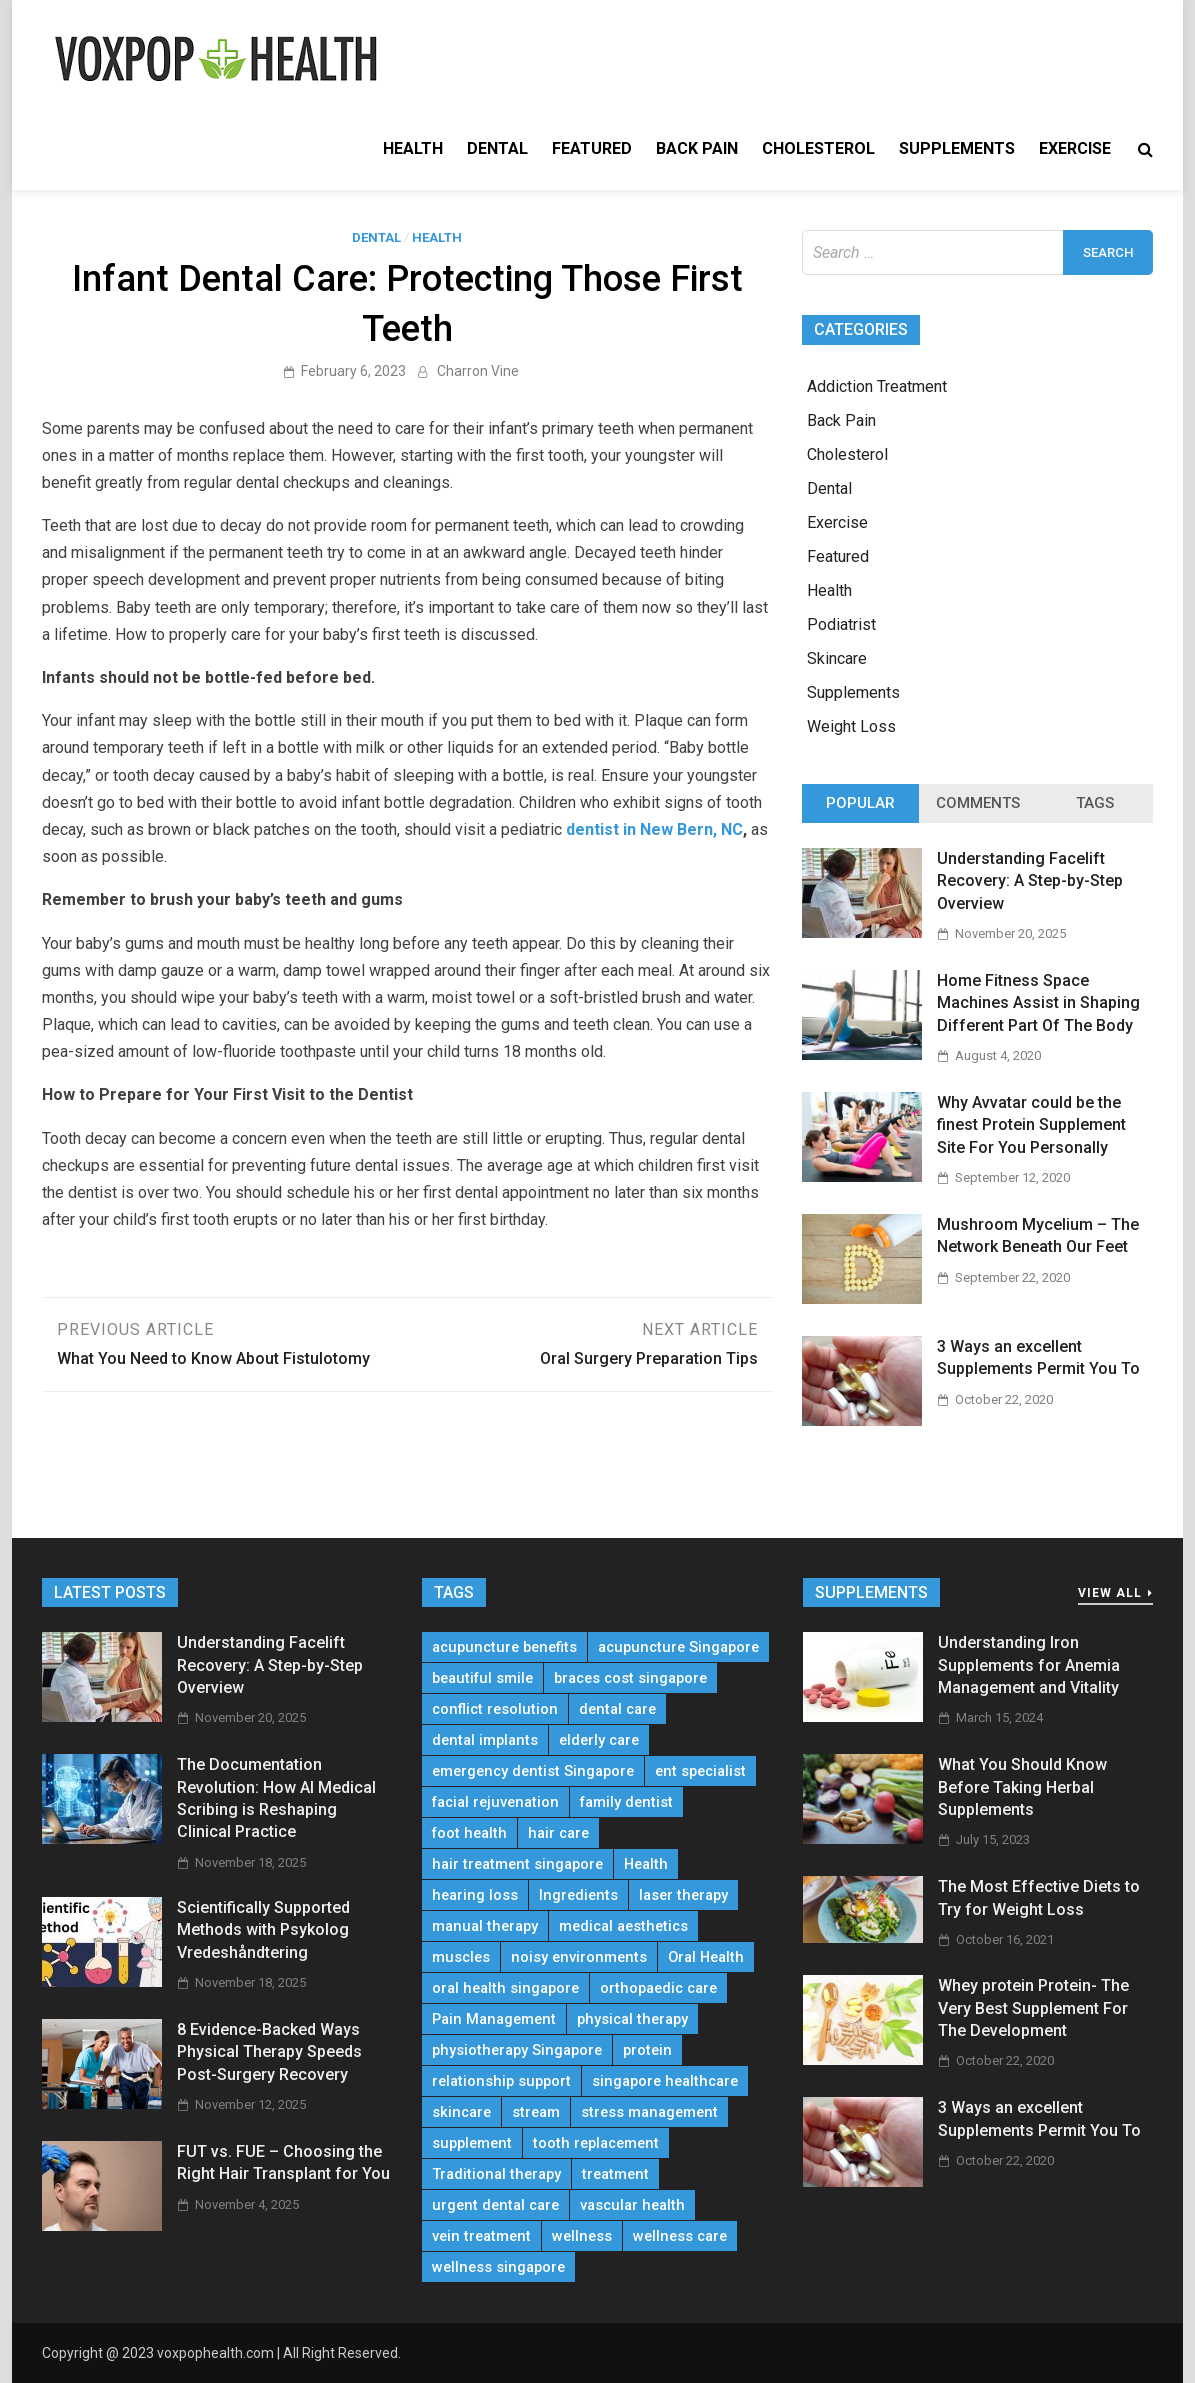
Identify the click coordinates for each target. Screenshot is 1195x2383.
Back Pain (697, 148)
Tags (1095, 803)
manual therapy (485, 1926)
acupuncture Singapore (678, 1647)
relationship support (501, 2081)
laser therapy (683, 1895)
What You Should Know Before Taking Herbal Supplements (1022, 1787)
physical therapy (632, 2019)
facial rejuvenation (495, 1802)
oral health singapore (505, 1988)
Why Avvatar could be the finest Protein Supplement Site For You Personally (1031, 1125)
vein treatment (481, 2236)
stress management (649, 2112)
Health (413, 148)
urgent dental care (495, 2205)
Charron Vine (478, 371)
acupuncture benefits (504, 1647)
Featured (592, 148)
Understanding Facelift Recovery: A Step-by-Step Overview (1030, 881)
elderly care (599, 1740)
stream (536, 2112)
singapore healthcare (665, 2081)
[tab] (860, 804)
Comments (978, 803)
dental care (617, 1709)
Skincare (837, 658)
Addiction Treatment (877, 386)
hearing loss (475, 1895)
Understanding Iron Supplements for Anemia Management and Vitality (1029, 1665)
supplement (472, 2143)
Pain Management (494, 2019)
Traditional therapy (496, 2174)
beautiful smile (482, 1678)
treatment (615, 2174)
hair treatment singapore (517, 1864)
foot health (469, 1833)
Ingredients (578, 1895)
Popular (860, 803)
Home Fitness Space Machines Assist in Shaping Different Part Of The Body (1038, 1003)
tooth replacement (596, 2143)
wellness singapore (498, 2267)
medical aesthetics (623, 1926)
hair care (558, 1833)
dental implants (485, 1740)
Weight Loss (851, 726)
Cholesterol (818, 148)
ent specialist (700, 1771)
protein (647, 2050)
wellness (582, 2236)
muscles (461, 1957)
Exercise (1075, 148)
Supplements (957, 148)
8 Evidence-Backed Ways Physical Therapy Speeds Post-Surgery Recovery (269, 2052)
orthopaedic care (658, 1988)
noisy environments (579, 1957)
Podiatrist (841, 624)
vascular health (632, 2205)
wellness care (680, 2236)
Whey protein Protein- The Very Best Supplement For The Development (1033, 2008)
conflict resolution (495, 1709)
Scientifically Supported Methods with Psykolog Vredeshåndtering (263, 1930)
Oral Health (706, 1957)
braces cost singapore (630, 1678)
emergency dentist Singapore (533, 1771)
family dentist (626, 1802)
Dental (497, 148)
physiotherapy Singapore (517, 2050)
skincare (461, 2112)
